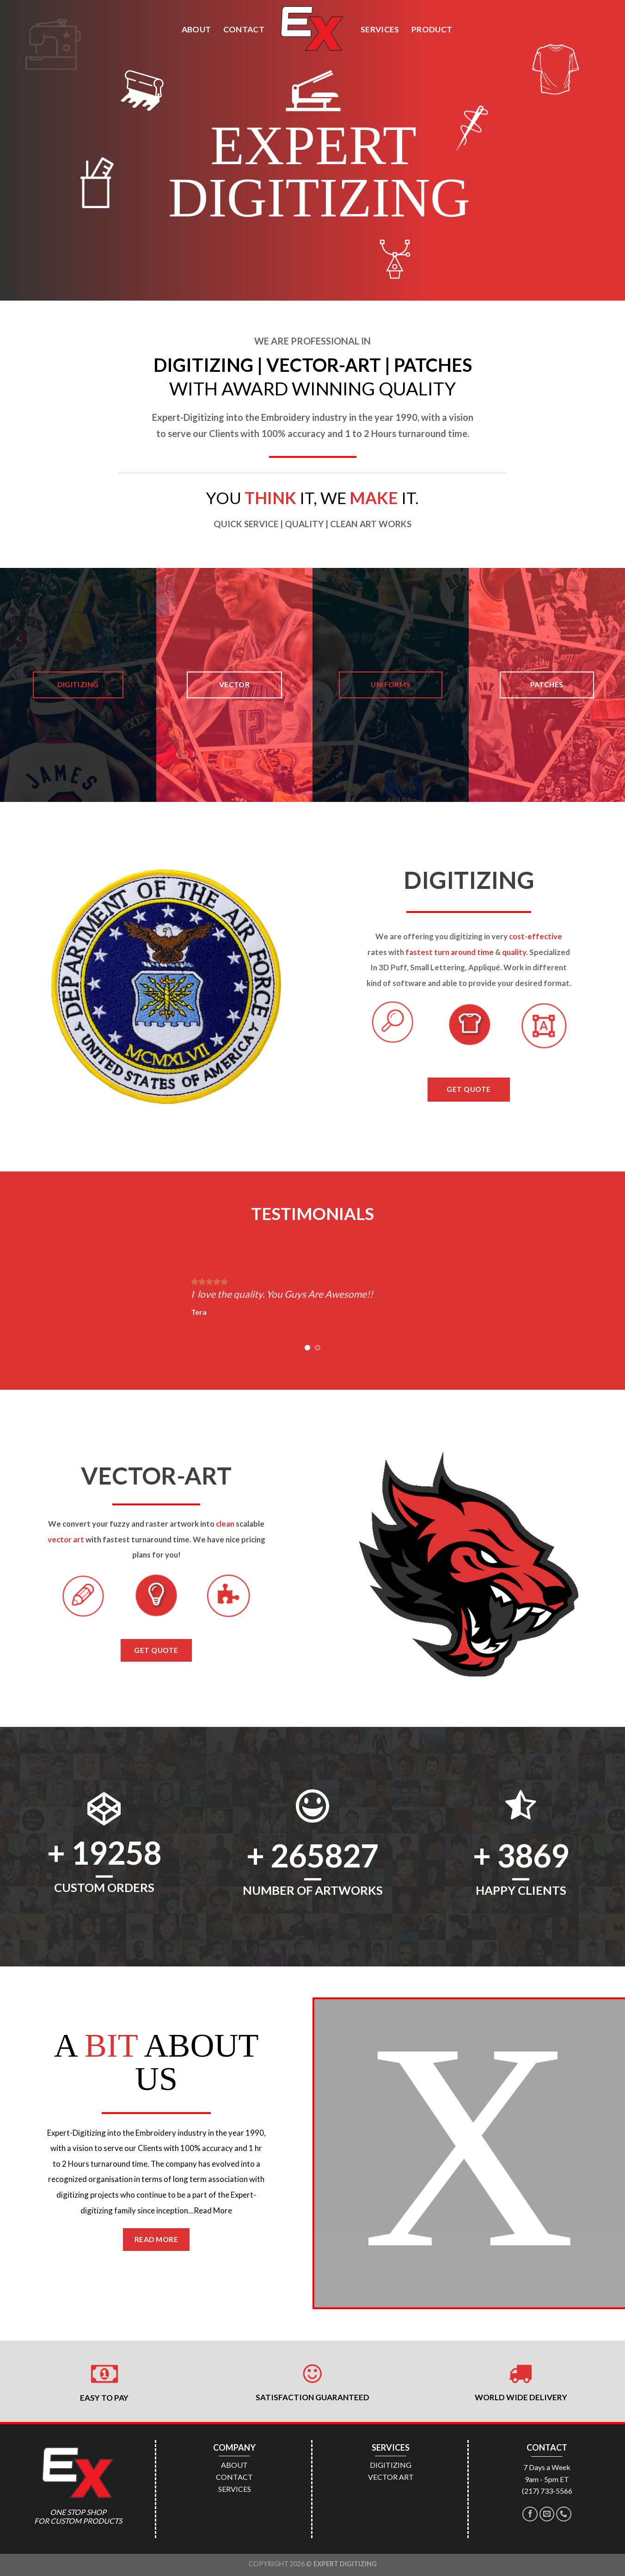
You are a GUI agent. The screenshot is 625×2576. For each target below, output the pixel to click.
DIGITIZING (390, 2464)
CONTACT (243, 29)
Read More (213, 2210)
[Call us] (563, 2514)
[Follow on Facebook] (530, 2514)
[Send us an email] (547, 2514)
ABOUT (196, 29)
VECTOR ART (391, 2476)
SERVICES (380, 29)
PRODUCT (431, 29)
